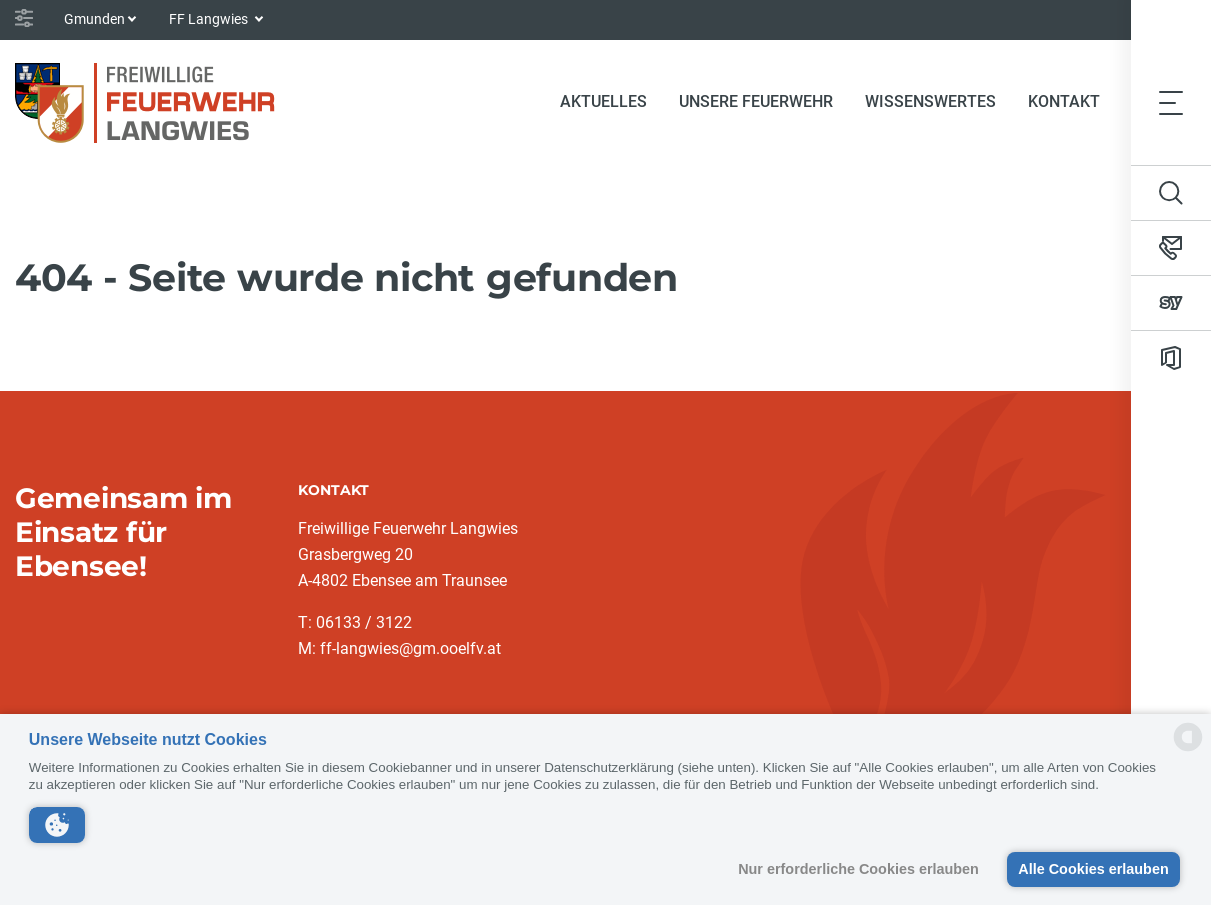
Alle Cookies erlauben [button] (1093, 869)
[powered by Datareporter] (1188, 749)
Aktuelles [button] (603, 101)
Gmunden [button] (94, 19)
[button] (57, 825)
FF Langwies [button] (210, 19)
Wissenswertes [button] (930, 101)
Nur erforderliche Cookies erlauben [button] (858, 869)
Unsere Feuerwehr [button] (756, 101)
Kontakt (1064, 101)
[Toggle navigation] (1171, 102)
